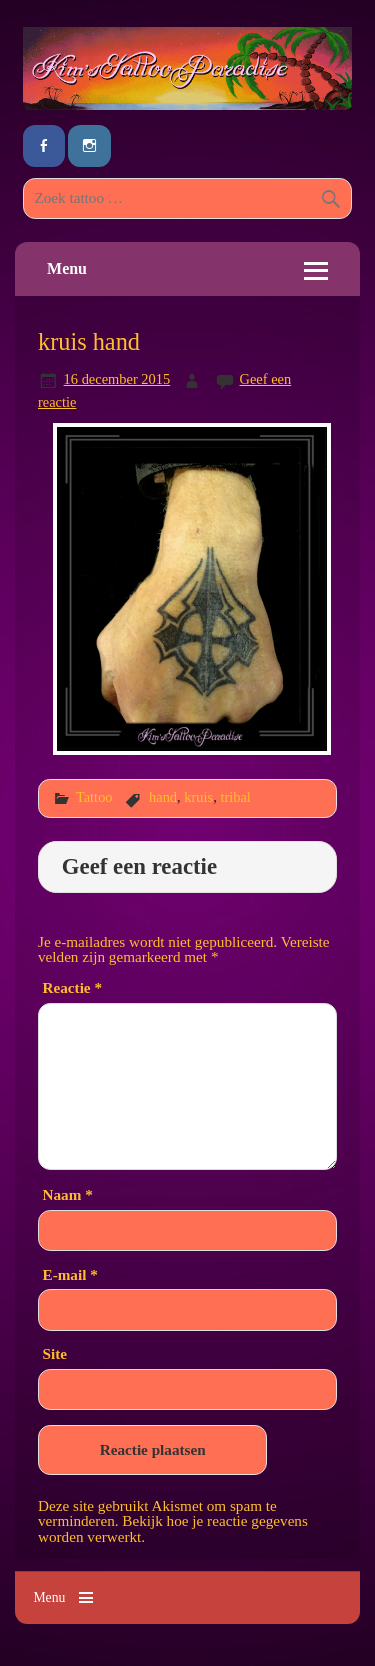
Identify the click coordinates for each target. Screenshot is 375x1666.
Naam (68, 1194)
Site (55, 1353)
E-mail (70, 1274)
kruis (198, 797)
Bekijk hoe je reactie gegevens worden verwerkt (173, 1528)
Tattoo (94, 797)
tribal (235, 797)
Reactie (72, 987)
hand (163, 797)
